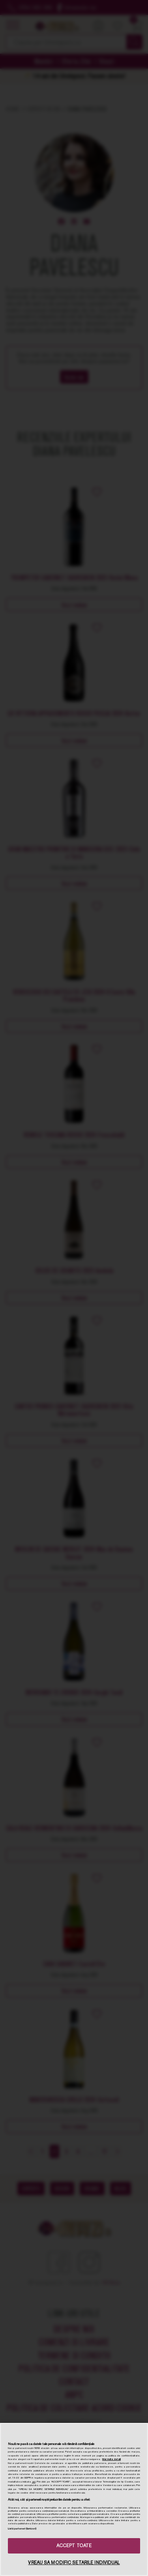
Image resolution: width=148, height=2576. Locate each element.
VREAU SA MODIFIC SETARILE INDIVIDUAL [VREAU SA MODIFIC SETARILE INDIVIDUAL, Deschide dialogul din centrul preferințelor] (74, 2562)
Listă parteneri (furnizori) (22, 2528)
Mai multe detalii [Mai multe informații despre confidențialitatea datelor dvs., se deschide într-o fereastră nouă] (111, 2459)
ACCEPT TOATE (74, 2545)
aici (34, 2481)
